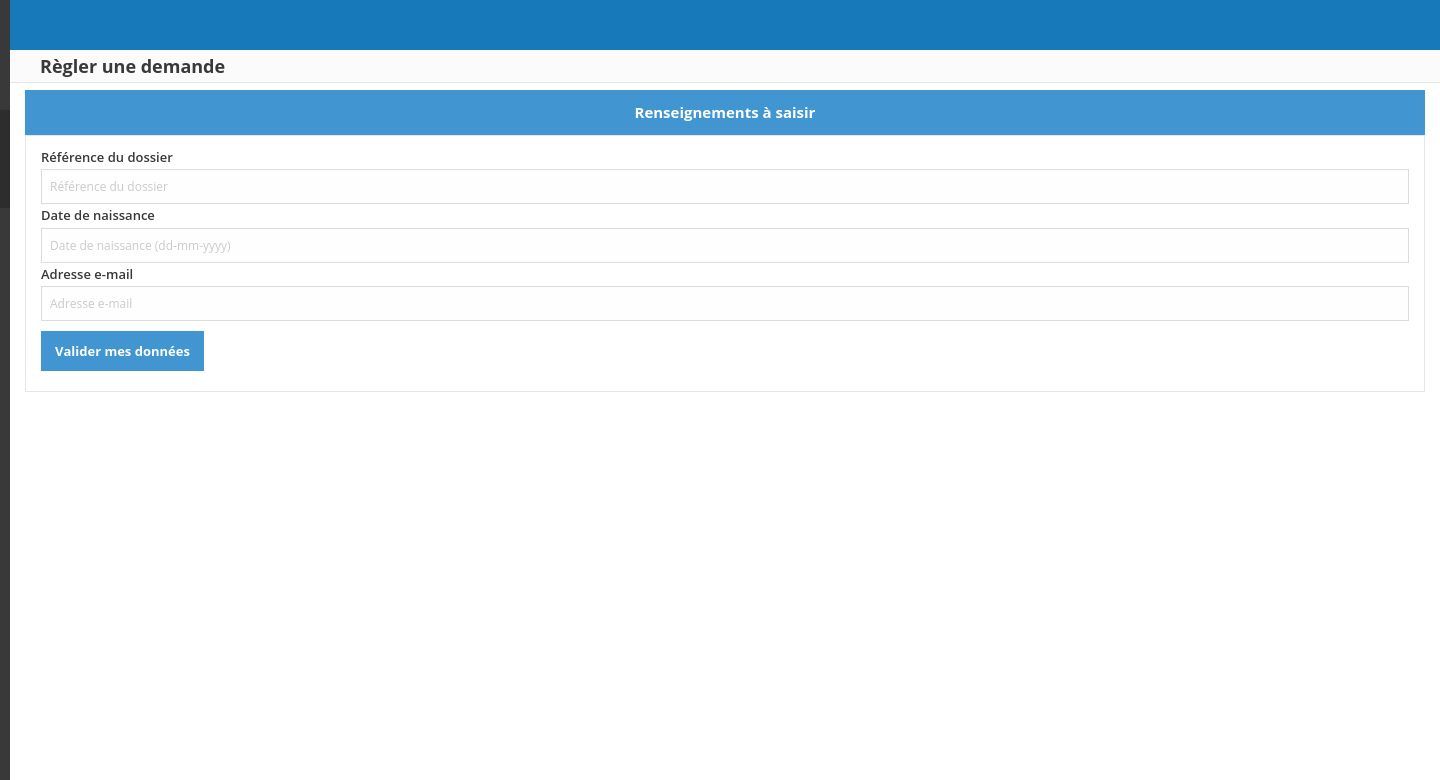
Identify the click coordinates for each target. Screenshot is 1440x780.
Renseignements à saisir (820, 112)
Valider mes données (312, 351)
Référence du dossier (297, 157)
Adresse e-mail (277, 274)
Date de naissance (288, 215)
